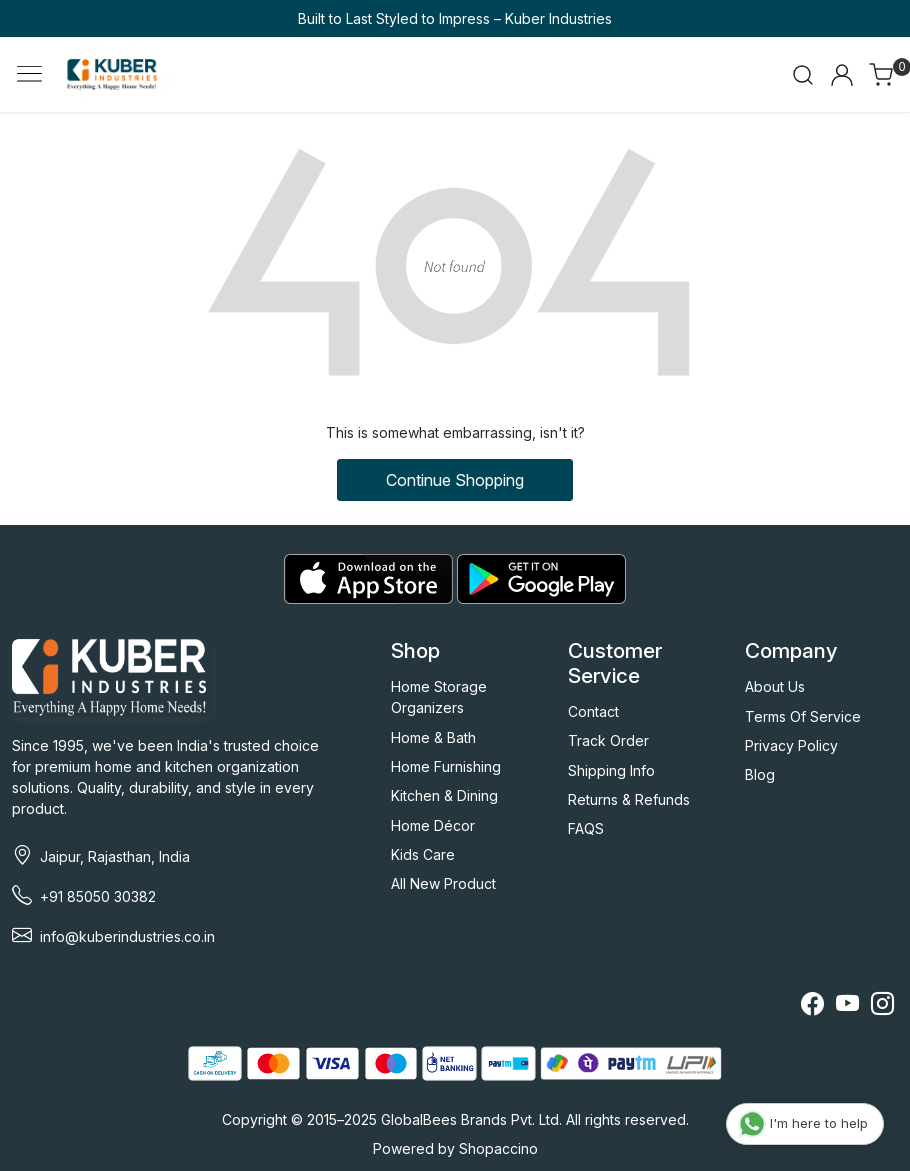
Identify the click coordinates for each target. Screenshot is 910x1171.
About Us (775, 686)
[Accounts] (842, 75)
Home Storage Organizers (439, 697)
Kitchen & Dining (444, 795)
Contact (593, 711)
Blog (760, 774)
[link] (803, 75)
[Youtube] (847, 1006)
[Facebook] (812, 1006)
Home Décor (433, 825)
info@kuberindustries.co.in (127, 936)
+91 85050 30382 (98, 896)
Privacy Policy (791, 745)
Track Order (608, 740)
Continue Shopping (455, 480)
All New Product (443, 883)
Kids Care (423, 854)
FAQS (586, 828)
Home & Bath (433, 737)
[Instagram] (882, 1006)
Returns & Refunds (629, 799)
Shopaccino (498, 1148)
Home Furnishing (446, 766)
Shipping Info (611, 770)
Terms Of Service (803, 716)
